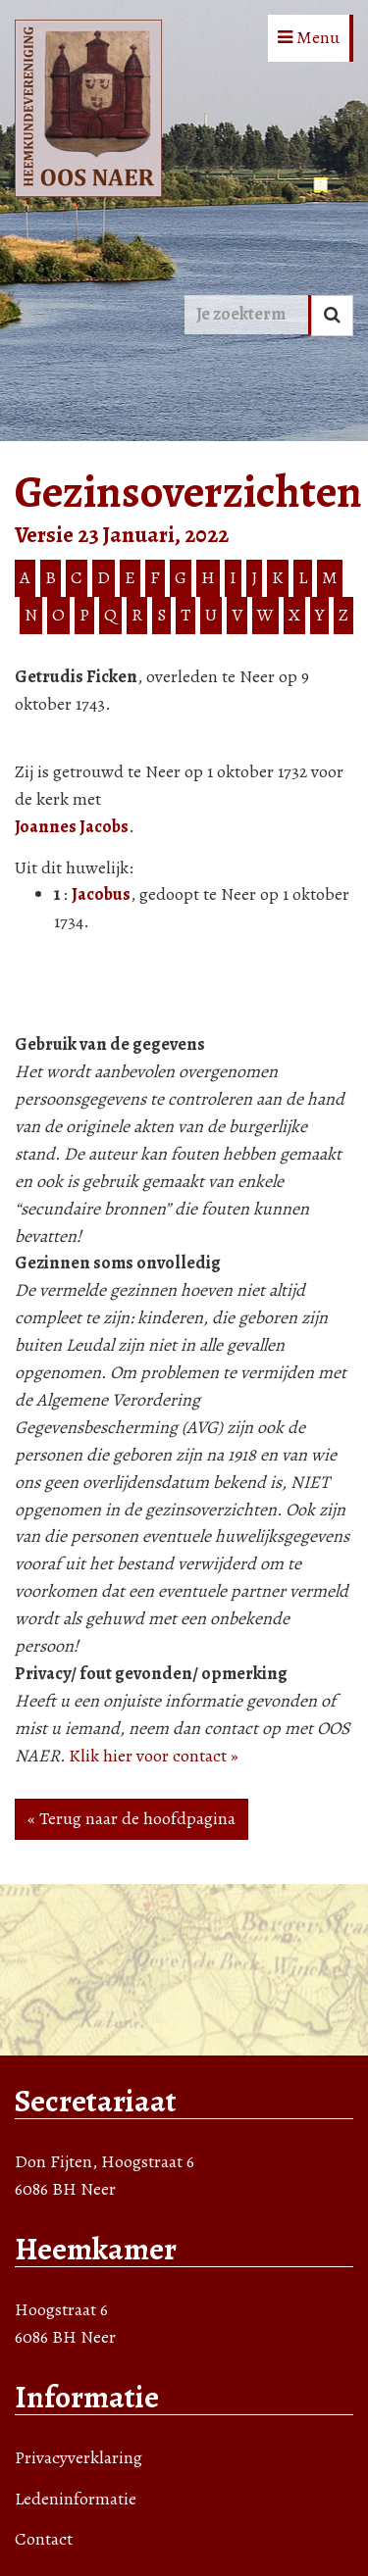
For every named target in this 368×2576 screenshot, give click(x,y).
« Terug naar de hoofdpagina (131, 1818)
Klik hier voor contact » (153, 1755)
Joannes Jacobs (72, 826)
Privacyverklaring (78, 2457)
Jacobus (101, 894)
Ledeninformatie (75, 2498)
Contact (44, 2539)
